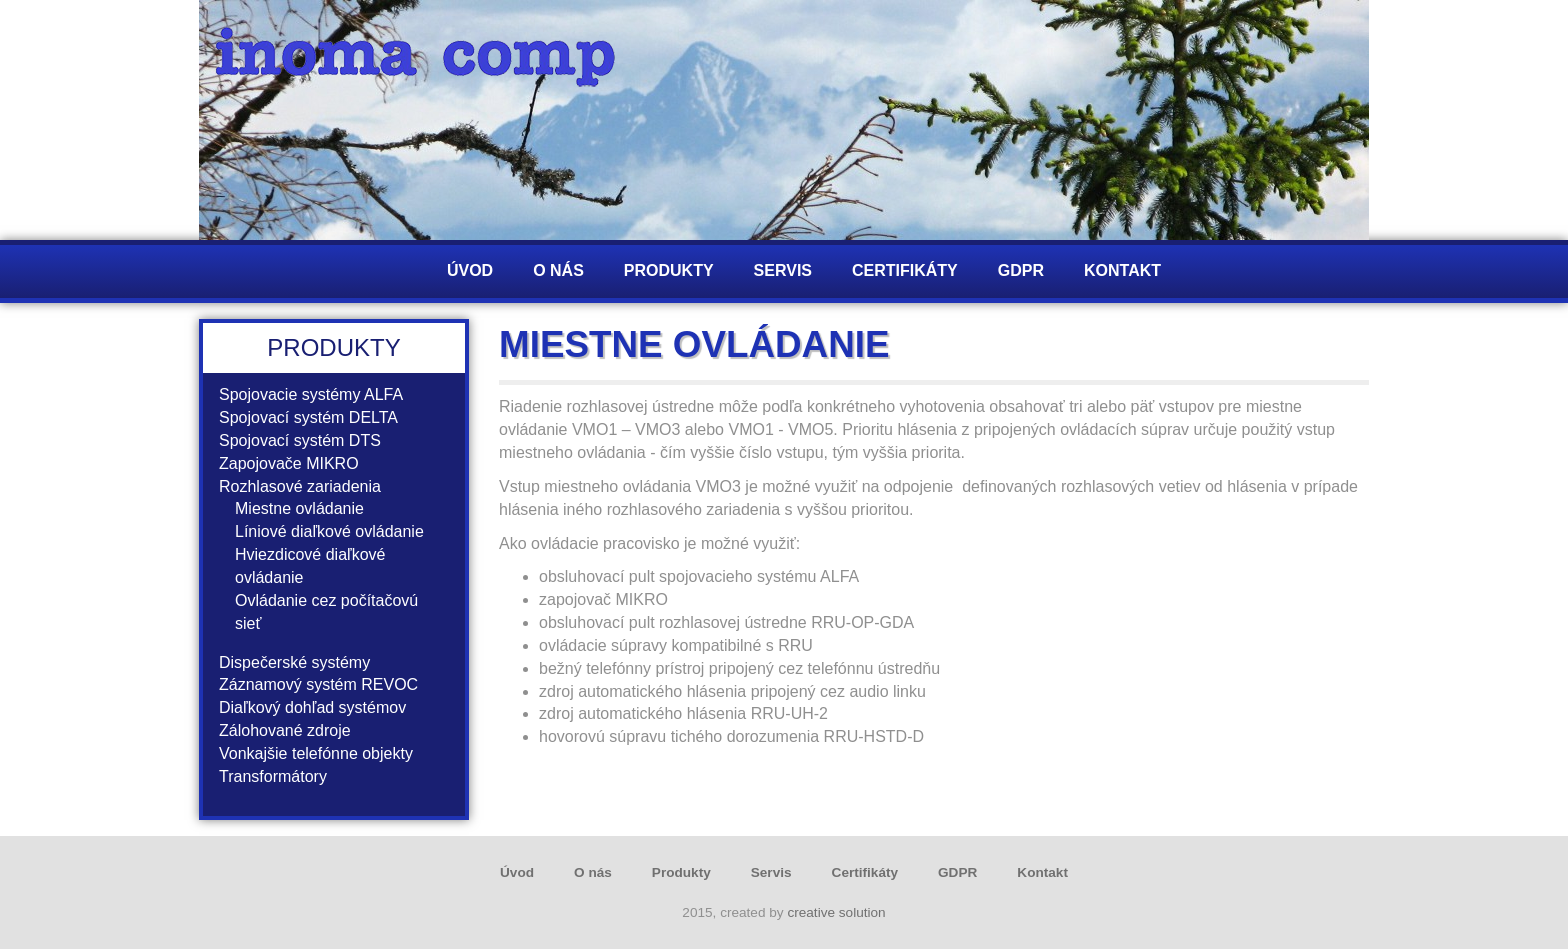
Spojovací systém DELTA (308, 417)
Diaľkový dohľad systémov (312, 707)
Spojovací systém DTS (300, 440)
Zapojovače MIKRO (289, 463)
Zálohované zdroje (285, 730)
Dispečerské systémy (294, 662)
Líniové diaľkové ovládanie (329, 531)
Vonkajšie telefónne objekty (316, 753)
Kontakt (1122, 270)
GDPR (1021, 270)
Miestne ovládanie (299, 508)
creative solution (836, 912)
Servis (783, 270)
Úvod (470, 270)
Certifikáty (905, 270)
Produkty (669, 270)
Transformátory (273, 776)
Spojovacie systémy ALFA (311, 394)
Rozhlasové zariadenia (300, 486)
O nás (558, 270)
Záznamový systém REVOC (318, 684)
